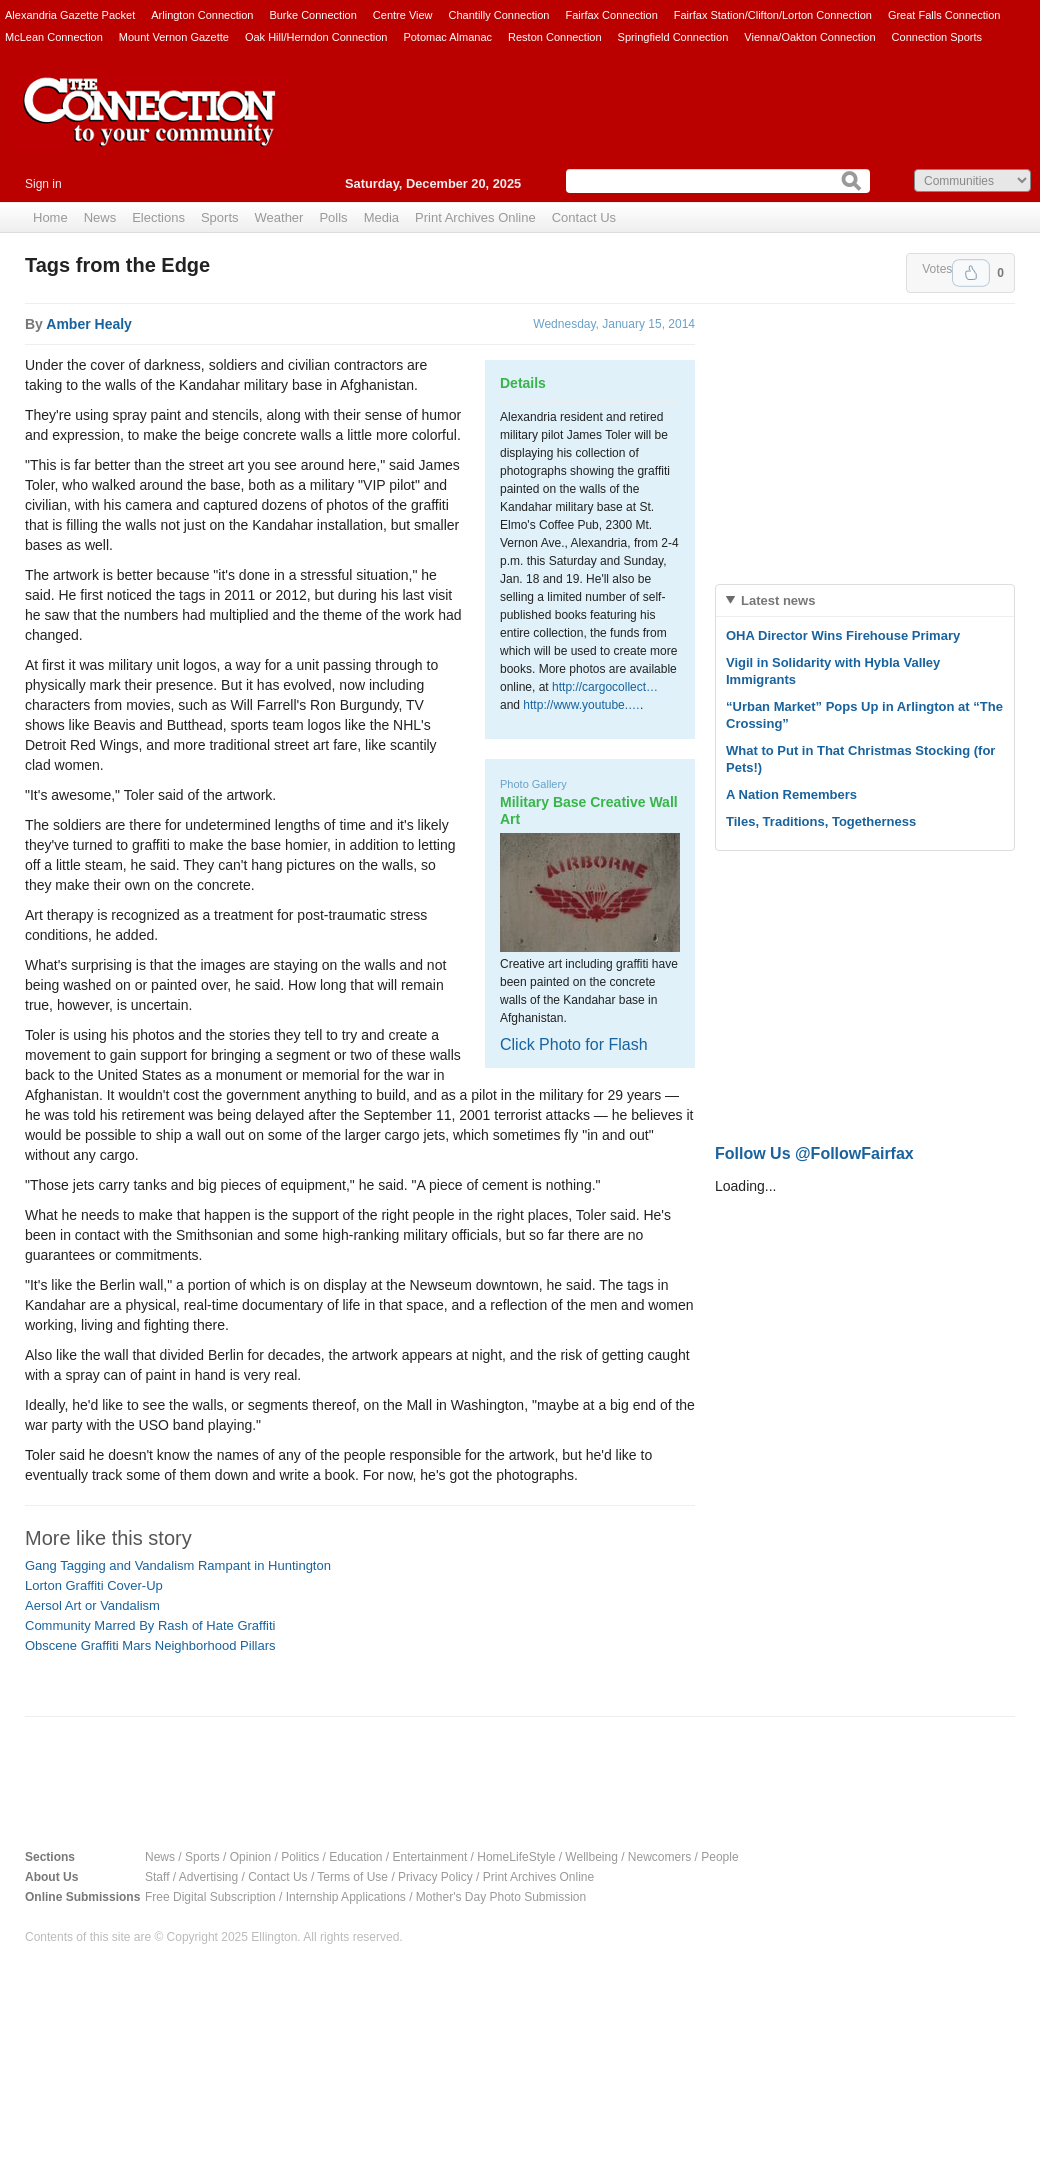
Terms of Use (352, 1877)
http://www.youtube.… (581, 705)
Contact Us (584, 217)
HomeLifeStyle (516, 1857)
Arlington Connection (202, 15)
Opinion (250, 1857)
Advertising (208, 1877)
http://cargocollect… (605, 687)
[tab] (865, 600)
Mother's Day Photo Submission (501, 1897)
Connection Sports (937, 37)
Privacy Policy (435, 1877)
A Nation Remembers (791, 794)
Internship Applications (346, 1897)
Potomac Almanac (447, 37)
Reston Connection (555, 37)
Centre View (403, 15)
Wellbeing (591, 1857)
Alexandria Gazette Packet (70, 15)
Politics (300, 1857)
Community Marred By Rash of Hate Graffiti (150, 1625)
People (719, 1857)
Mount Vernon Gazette (174, 37)
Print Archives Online (475, 217)
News (100, 217)
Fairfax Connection (611, 15)
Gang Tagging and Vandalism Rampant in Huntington (178, 1565)
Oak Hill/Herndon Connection (316, 37)
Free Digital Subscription (210, 1897)
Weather (279, 217)
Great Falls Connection (944, 15)
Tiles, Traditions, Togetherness (821, 821)
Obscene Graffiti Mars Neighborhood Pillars (150, 1645)
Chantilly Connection (499, 15)
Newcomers (659, 1857)
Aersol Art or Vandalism (92, 1605)
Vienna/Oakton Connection (809, 37)
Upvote (971, 273)
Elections (158, 217)
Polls (333, 217)
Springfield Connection (673, 37)
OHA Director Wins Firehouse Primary (843, 635)
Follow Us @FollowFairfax (814, 1153)
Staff (157, 1877)
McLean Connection (54, 37)
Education (355, 1857)
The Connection (150, 127)
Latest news (778, 600)
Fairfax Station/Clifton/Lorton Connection (773, 15)
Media (381, 217)
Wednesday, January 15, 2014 (614, 324)
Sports (220, 217)
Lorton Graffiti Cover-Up (94, 1585)
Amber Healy (89, 324)
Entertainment (430, 1857)
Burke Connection (312, 15)
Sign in (43, 184)
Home (50, 217)
